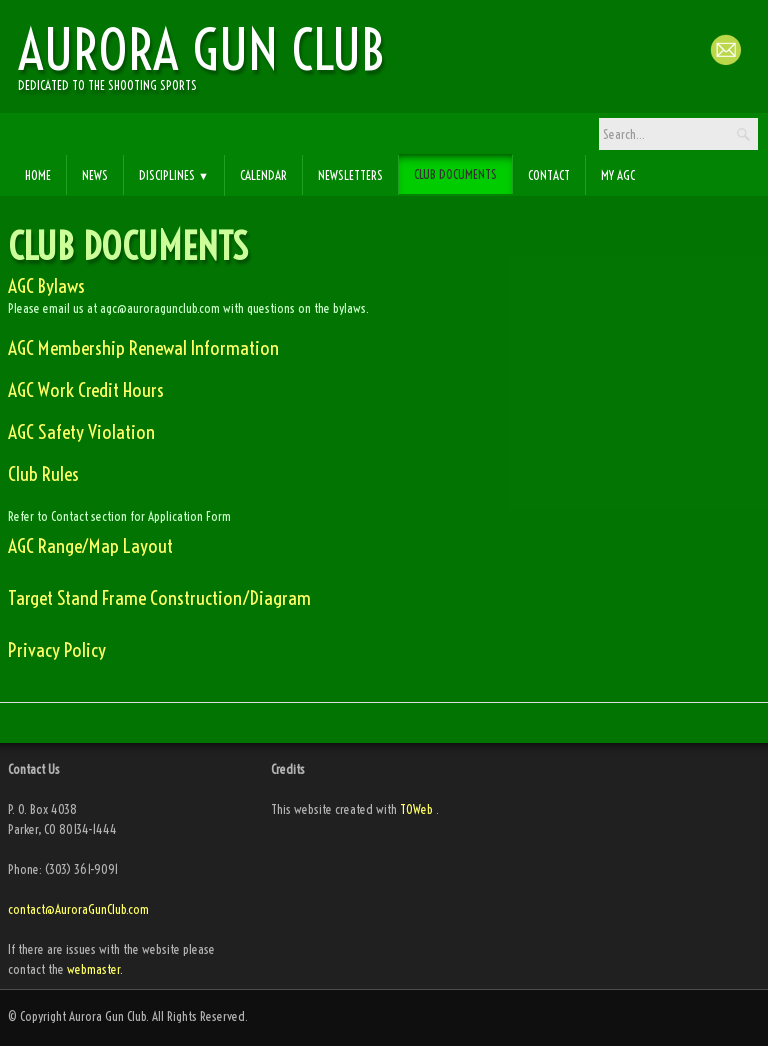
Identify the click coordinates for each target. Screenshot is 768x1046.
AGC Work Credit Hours (86, 390)
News (95, 175)
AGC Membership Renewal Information (143, 348)
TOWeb (416, 809)
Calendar (263, 175)
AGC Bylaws (46, 286)
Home (38, 175)
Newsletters (350, 175)
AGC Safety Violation (81, 432)
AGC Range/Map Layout (90, 546)
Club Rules (43, 474)
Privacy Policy (57, 650)
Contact (549, 175)
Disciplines (174, 175)
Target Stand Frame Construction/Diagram (159, 598)
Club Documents (455, 174)
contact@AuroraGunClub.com (80, 909)
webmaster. (95, 969)
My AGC (618, 175)
